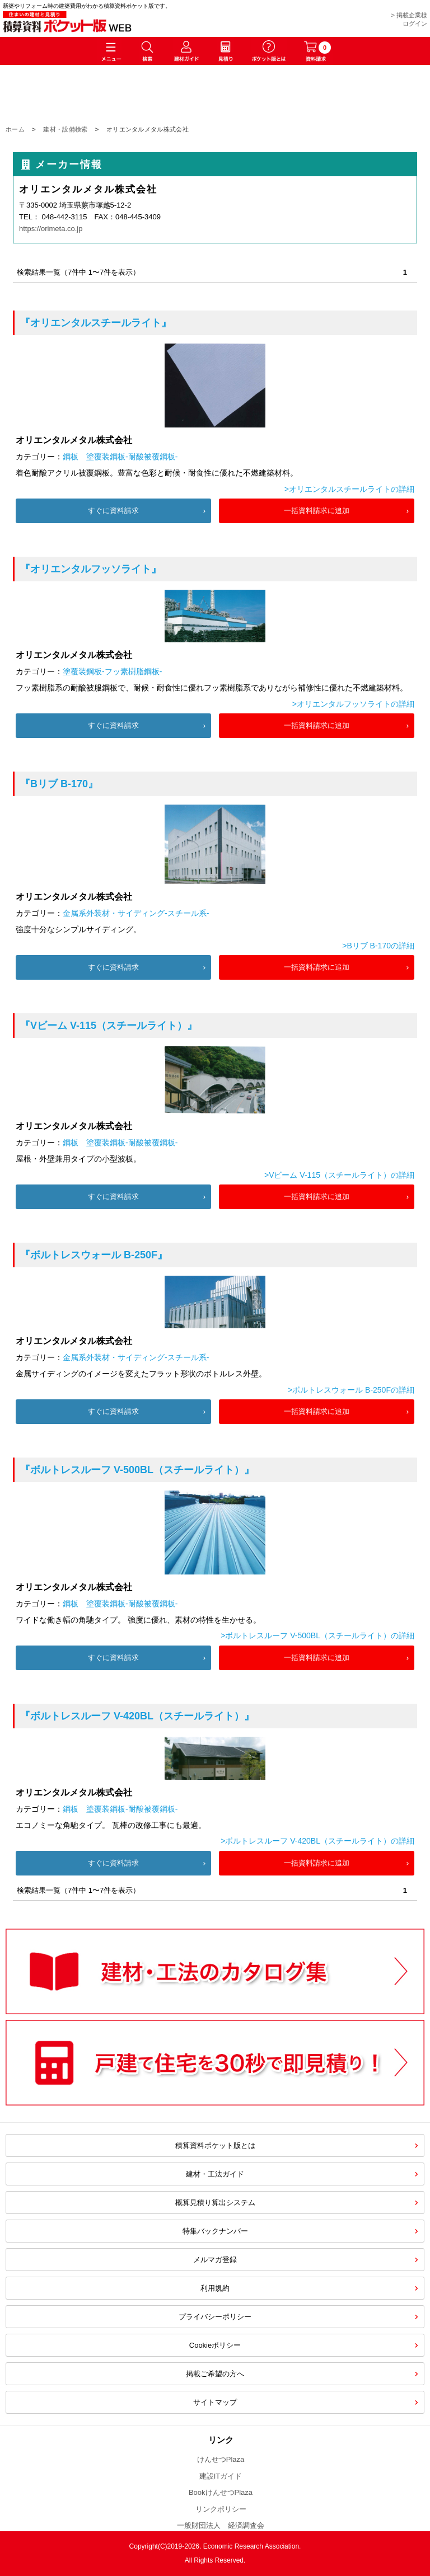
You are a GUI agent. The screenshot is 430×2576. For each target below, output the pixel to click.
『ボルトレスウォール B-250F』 (93, 1255)
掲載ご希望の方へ (215, 2374)
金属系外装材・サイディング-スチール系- (136, 913)
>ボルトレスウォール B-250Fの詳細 (351, 1389)
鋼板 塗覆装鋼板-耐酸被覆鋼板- (120, 456)
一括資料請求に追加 (316, 510)
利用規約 (215, 2288)
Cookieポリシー (215, 2345)
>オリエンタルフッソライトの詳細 (353, 703)
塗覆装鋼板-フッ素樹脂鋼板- (112, 671)
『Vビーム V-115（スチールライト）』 (108, 1025)
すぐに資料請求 (113, 510)
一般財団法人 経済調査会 (220, 2525)
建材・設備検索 (65, 129)
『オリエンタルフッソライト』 (90, 569)
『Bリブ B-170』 (59, 783)
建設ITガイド (220, 2476)
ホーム (15, 129)
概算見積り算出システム (215, 2202)
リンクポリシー (220, 2509)
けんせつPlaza (221, 2459)
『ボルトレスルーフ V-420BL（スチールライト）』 (137, 1716)
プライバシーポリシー (215, 2316)
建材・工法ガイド (215, 2174)
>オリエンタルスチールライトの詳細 (349, 489)
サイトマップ (215, 2402)
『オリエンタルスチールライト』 (95, 322)
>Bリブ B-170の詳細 (378, 945)
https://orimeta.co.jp (50, 228)
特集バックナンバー (215, 2231)
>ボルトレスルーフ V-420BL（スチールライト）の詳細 (317, 1840)
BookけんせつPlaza (221, 2492)
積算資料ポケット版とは (215, 2145)
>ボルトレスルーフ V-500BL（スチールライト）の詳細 (317, 1635)
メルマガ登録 (215, 2259)
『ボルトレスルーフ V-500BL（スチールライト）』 (137, 1469)
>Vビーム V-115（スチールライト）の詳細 (339, 1175)
